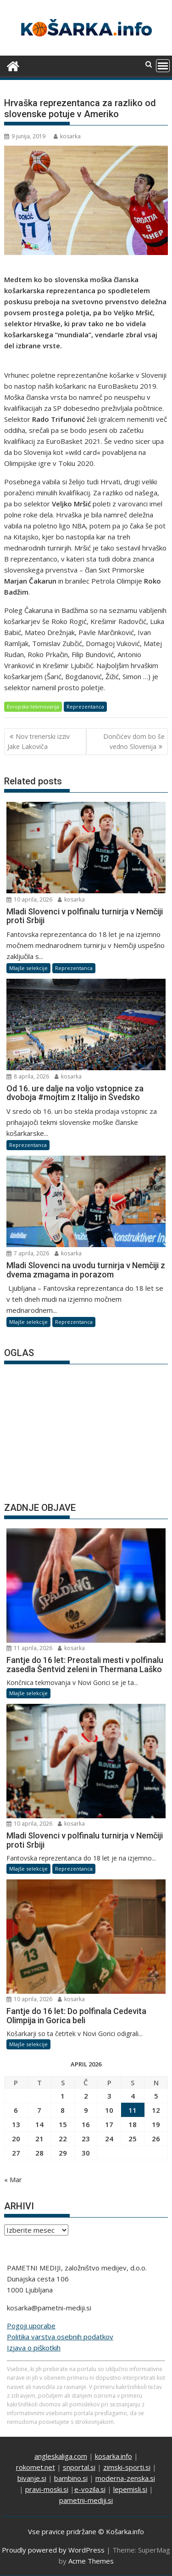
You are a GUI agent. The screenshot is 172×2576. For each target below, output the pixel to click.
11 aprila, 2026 (29, 1648)
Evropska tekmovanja (33, 706)
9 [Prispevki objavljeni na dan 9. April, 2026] (86, 2110)
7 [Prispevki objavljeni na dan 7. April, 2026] (39, 2110)
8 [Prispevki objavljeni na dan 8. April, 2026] (63, 2110)
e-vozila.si (89, 2489)
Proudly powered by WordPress (53, 2549)
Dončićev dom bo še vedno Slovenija (134, 741)
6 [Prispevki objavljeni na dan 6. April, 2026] (16, 2110)
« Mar (13, 2179)
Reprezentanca (85, 706)
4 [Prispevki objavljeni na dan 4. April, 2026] (133, 2095)
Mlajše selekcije (28, 968)
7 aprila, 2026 (27, 1253)
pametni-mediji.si (86, 2500)
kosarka (67, 136)
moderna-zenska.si (125, 2478)
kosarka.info (113, 2456)
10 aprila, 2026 (29, 899)
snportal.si (79, 2467)
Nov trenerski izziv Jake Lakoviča (38, 741)
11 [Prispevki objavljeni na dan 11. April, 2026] (132, 2110)
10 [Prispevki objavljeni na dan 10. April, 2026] (109, 2110)
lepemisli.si (130, 2489)
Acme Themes (91, 2560)
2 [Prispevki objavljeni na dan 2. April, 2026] (86, 2095)
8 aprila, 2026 (27, 1076)
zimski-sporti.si (126, 2467)
